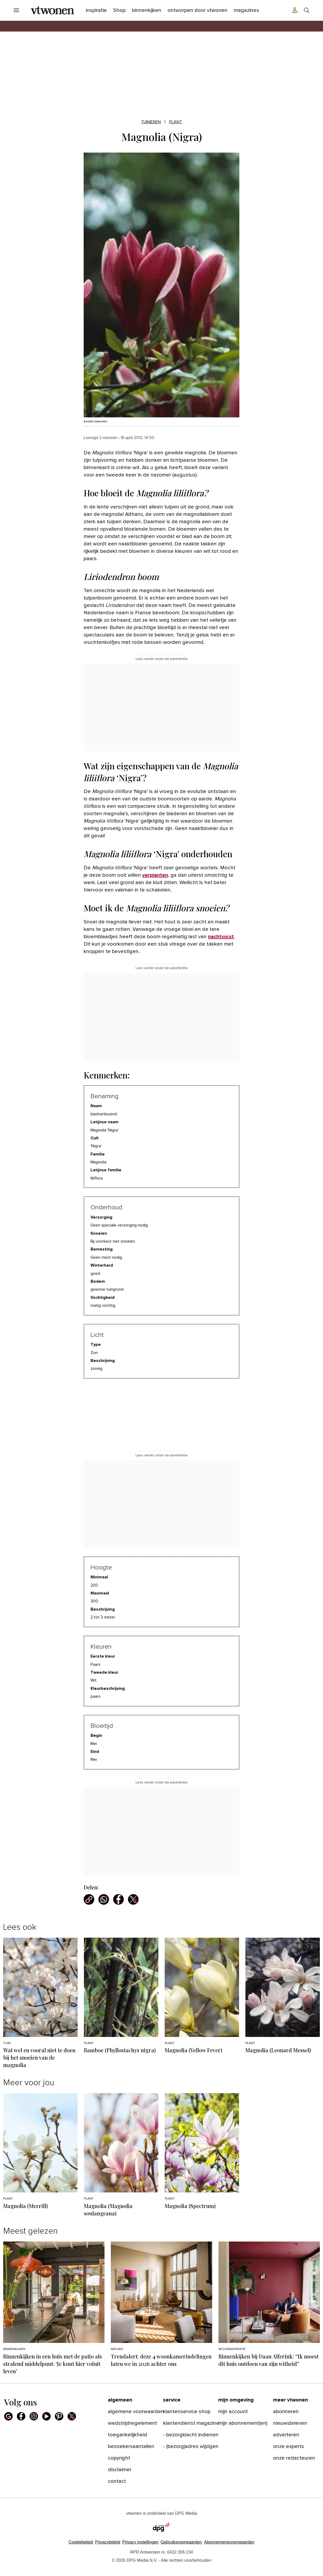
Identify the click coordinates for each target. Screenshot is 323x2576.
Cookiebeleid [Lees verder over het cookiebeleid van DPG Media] (81, 2542)
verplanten (155, 875)
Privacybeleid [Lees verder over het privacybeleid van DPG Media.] (107, 2542)
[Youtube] (46, 2416)
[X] (72, 2416)
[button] (140, 2542)
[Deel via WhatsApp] (103, 1899)
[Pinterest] (59, 2416)
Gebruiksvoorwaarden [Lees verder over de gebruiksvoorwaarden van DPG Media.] (181, 2542)
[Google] (8, 2416)
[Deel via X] (133, 1899)
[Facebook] (21, 2416)
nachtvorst (221, 936)
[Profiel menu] (295, 10)
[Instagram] (34, 2416)
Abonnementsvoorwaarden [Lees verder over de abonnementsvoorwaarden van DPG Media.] (229, 2542)
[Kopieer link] (89, 1899)
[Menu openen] (16, 10)
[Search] (306, 10)
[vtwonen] (52, 10)
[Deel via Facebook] (118, 1899)
